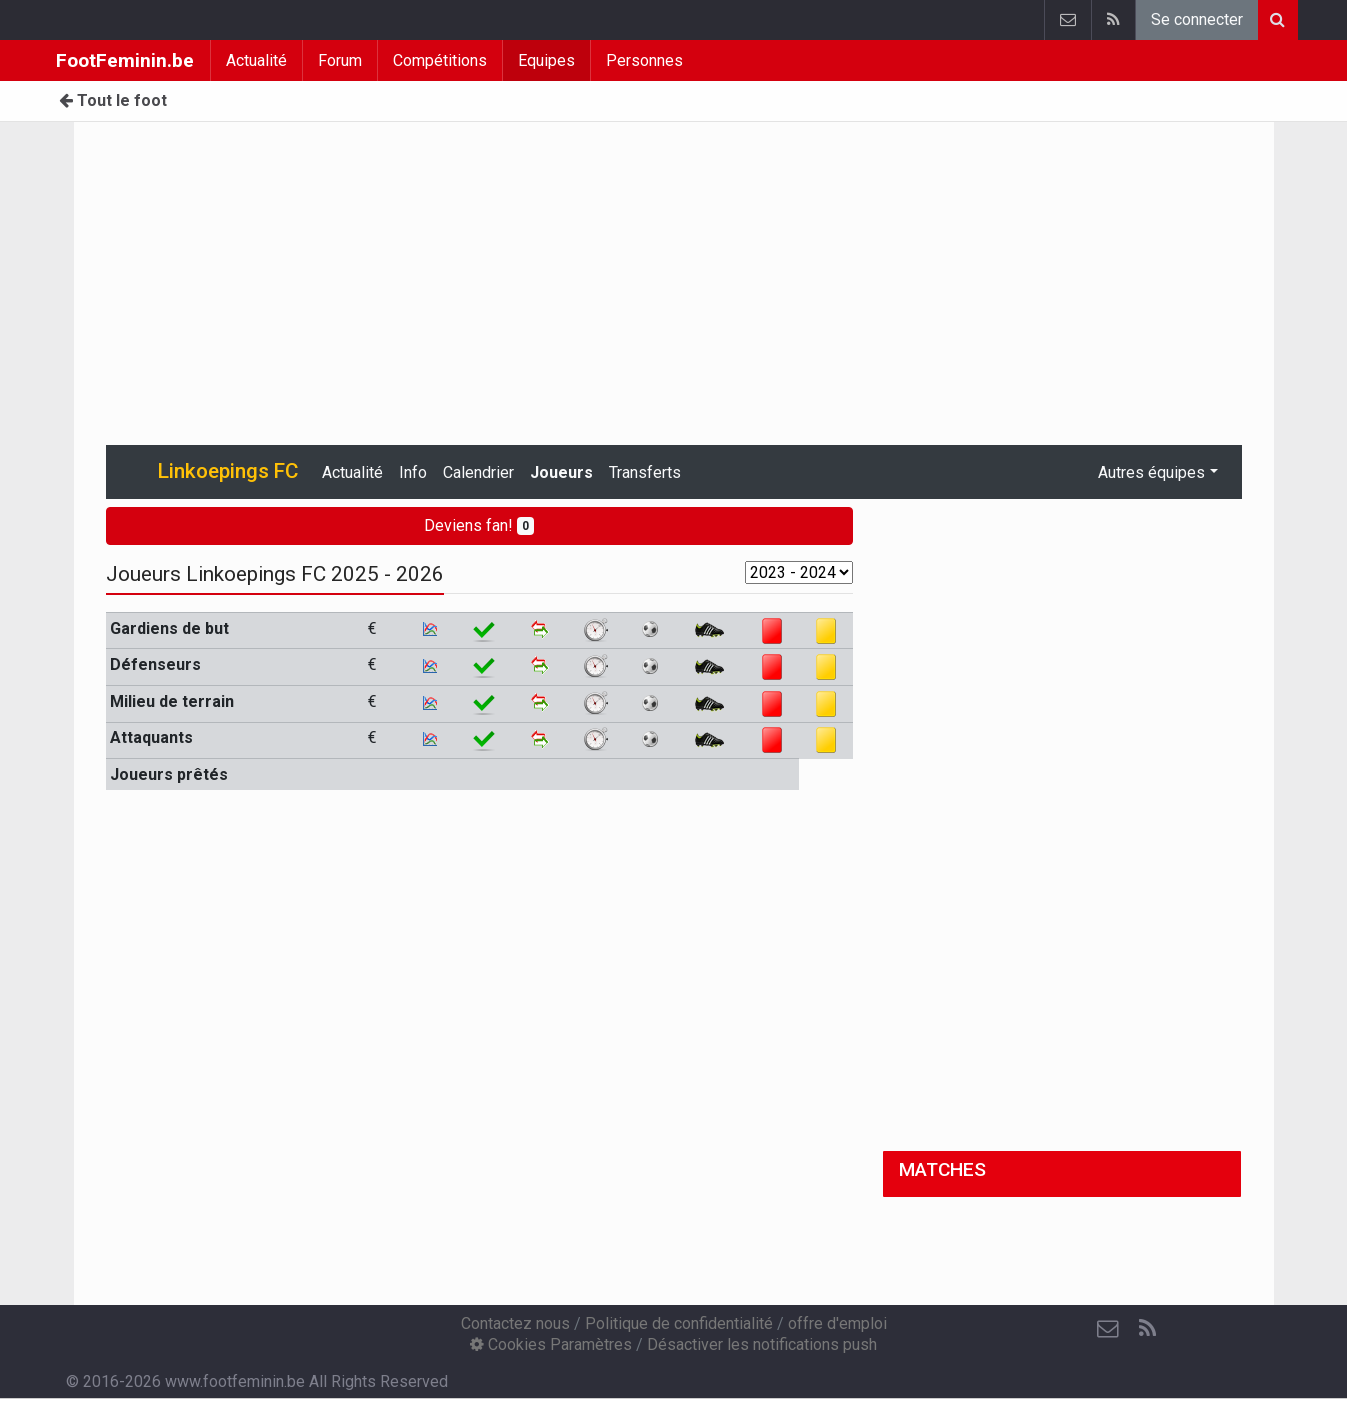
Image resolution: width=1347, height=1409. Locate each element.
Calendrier (478, 472)
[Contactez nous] (1108, 1329)
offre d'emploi (837, 1323)
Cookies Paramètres (551, 1344)
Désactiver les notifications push (762, 1344)
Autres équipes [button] (1151, 472)
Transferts (645, 472)
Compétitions (440, 60)
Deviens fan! (479, 525)
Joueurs (561, 472)
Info (413, 472)
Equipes (546, 60)
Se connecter (1197, 19)
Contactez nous (515, 1323)
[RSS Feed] (1148, 1329)
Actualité (256, 60)
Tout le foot (113, 100)
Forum (340, 60)
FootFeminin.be (125, 60)
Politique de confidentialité (679, 1323)
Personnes (644, 60)
